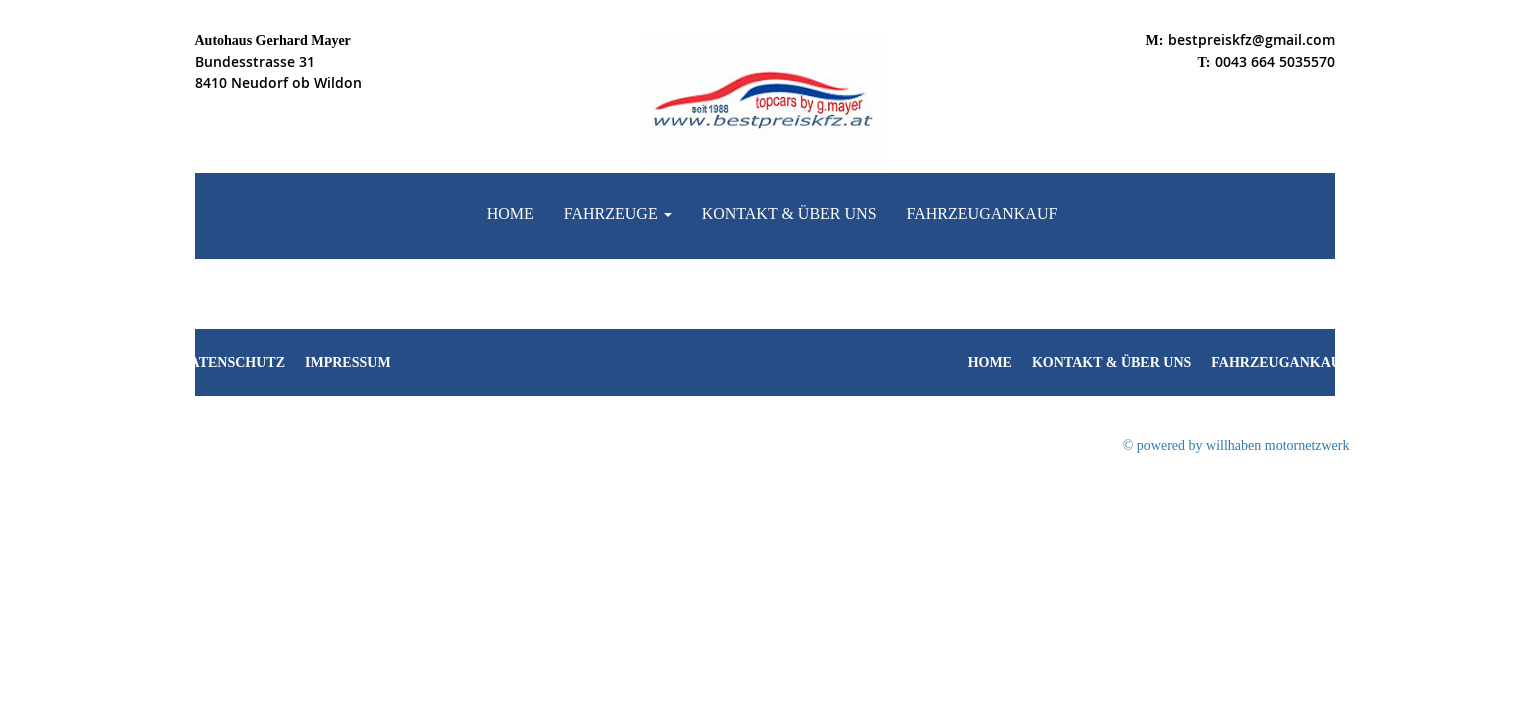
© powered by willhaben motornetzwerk (1236, 445)
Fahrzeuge (618, 213)
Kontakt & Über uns (789, 213)
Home (510, 213)
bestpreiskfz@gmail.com (1251, 39)
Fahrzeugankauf (982, 213)
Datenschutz (233, 362)
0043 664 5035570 (1275, 61)
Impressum (348, 362)
